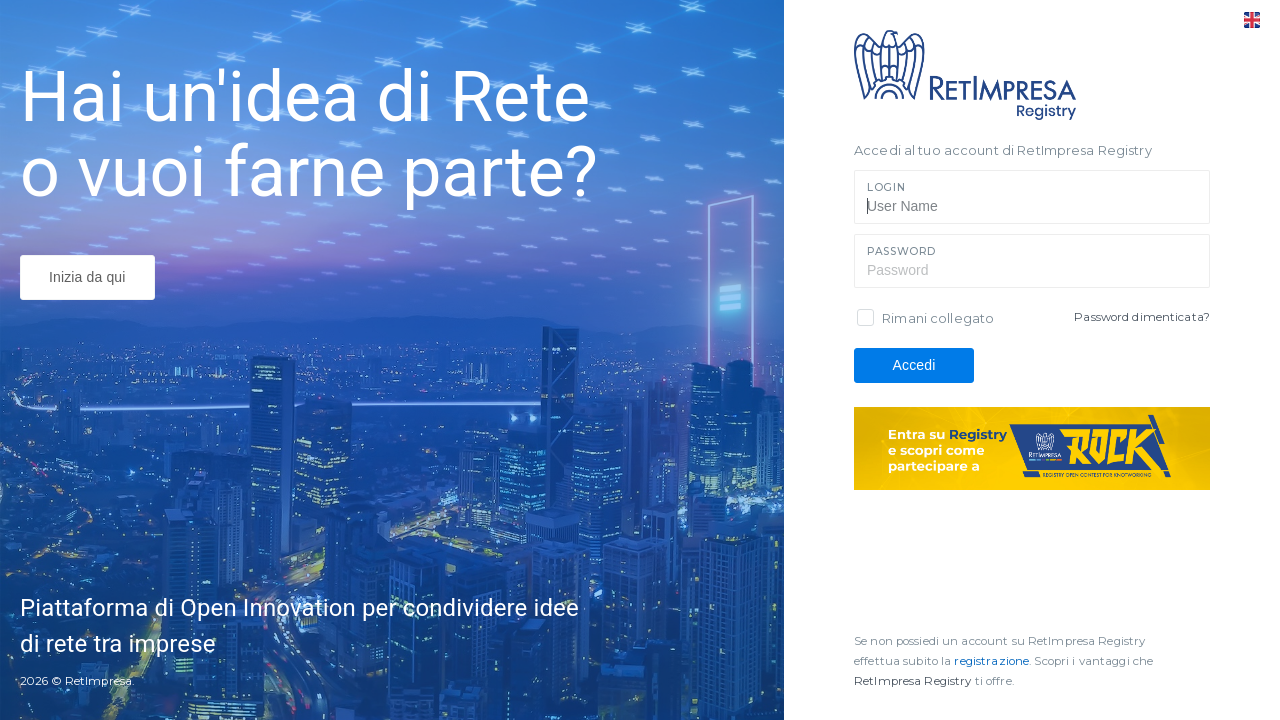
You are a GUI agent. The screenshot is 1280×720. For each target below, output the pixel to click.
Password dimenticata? (1142, 317)
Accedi (914, 365)
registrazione (991, 661)
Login (886, 187)
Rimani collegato (938, 318)
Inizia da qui (87, 277)
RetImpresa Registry (914, 681)
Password (901, 251)
